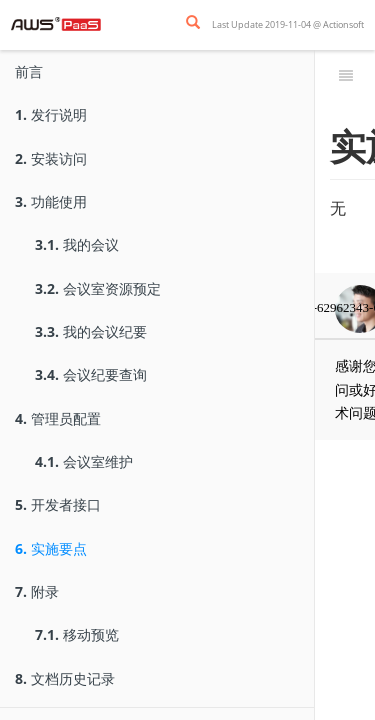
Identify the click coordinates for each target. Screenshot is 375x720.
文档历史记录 (65, 678)
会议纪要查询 (91, 374)
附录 (37, 591)
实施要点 (51, 548)
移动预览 (77, 634)
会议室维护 (84, 461)
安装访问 (51, 158)
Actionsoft (343, 24)
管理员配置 (58, 418)
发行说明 (51, 114)
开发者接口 (58, 504)
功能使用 (51, 201)
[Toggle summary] (346, 75)
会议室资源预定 (98, 288)
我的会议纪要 (91, 331)
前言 (29, 71)
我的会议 (77, 244)
